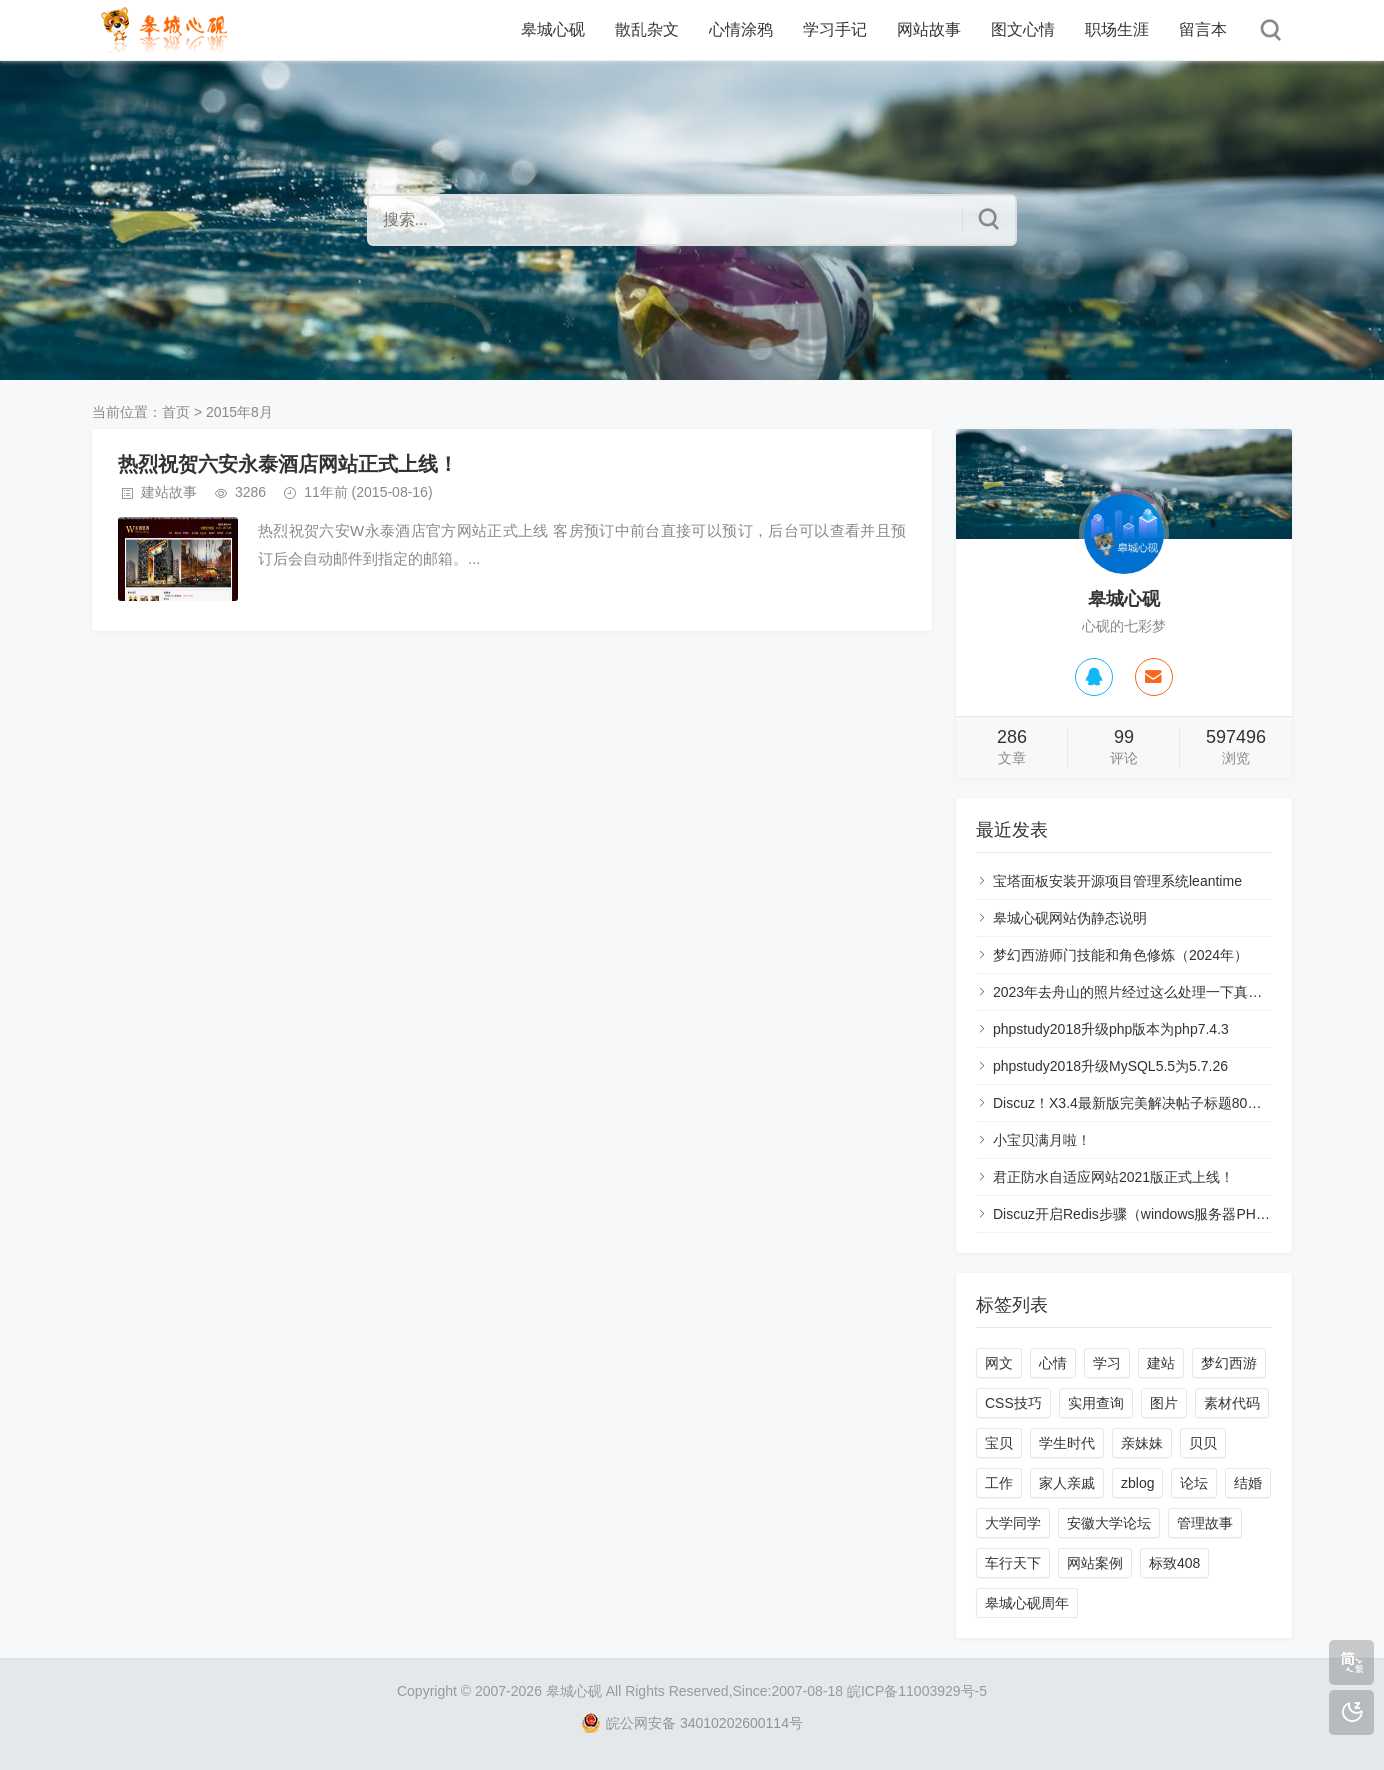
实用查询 (1096, 1403)
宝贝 (999, 1443)
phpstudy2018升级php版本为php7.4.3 (1111, 1029)
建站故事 (169, 492)
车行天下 (1013, 1563)
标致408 (1174, 1563)
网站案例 (1095, 1563)
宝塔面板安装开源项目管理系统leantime (1117, 881)
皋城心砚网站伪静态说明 (1070, 918)
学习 (1107, 1363)
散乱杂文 (647, 29)
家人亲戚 (1067, 1483)
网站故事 (929, 29)
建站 (1161, 1363)
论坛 (1194, 1483)
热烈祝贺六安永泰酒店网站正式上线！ (288, 464)
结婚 (1248, 1483)
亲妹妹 (1142, 1443)
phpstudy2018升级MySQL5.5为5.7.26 (1110, 1066)
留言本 (1203, 29)
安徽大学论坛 (1109, 1523)
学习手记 (835, 29)
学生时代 (1067, 1443)
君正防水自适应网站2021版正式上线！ (1113, 1177)
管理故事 (1205, 1523)
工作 (999, 1483)
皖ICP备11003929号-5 (917, 1691)
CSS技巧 (1013, 1403)
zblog (1137, 1483)
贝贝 (1203, 1443)
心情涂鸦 (741, 29)
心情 (1053, 1363)
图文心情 (1023, 29)
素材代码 (1232, 1403)
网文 (999, 1363)
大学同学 (1013, 1523)
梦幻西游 (1229, 1363)
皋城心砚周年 (1027, 1603)
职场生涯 (1117, 29)
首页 (176, 412)
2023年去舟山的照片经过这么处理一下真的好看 (1141, 992)
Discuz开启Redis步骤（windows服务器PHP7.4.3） (1151, 1214)
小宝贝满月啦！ (1042, 1140)
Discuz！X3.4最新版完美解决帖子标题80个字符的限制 (1162, 1103)
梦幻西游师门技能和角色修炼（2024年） (1120, 955)
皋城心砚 (553, 29)
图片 (1164, 1403)
